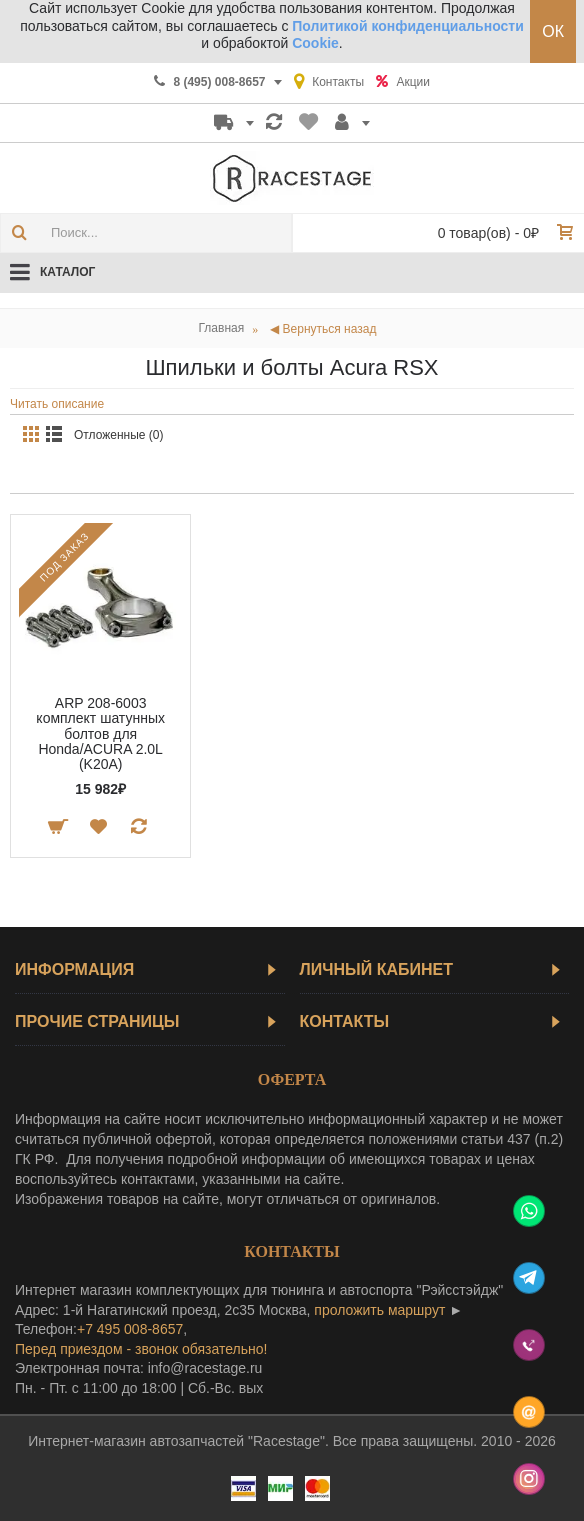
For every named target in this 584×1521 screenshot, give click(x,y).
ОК (553, 31)
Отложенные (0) (119, 435)
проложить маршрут (379, 1310)
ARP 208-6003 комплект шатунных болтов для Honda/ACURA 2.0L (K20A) (100, 734)
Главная (222, 328)
